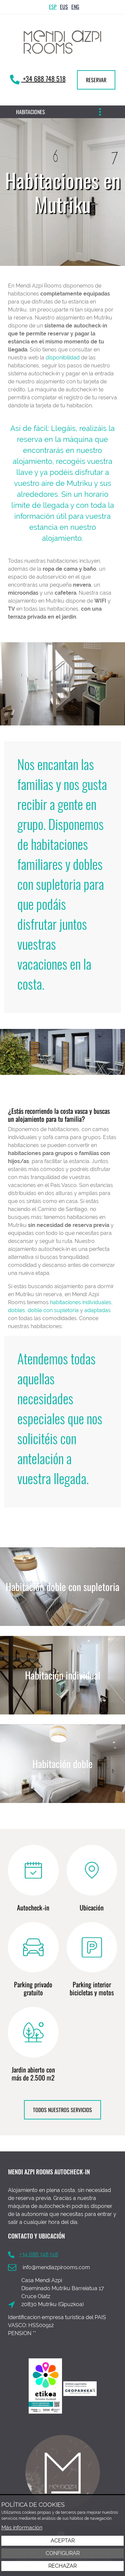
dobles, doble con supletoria (43, 1310)
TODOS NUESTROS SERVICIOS (62, 2110)
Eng (75, 7)
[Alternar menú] (100, 111)
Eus (64, 7)
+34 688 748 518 (43, 79)
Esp (53, 7)
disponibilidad (63, 357)
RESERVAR (96, 80)
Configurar (63, 2553)
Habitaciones (30, 112)
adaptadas (97, 1310)
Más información (21, 2527)
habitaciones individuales (80, 1302)
